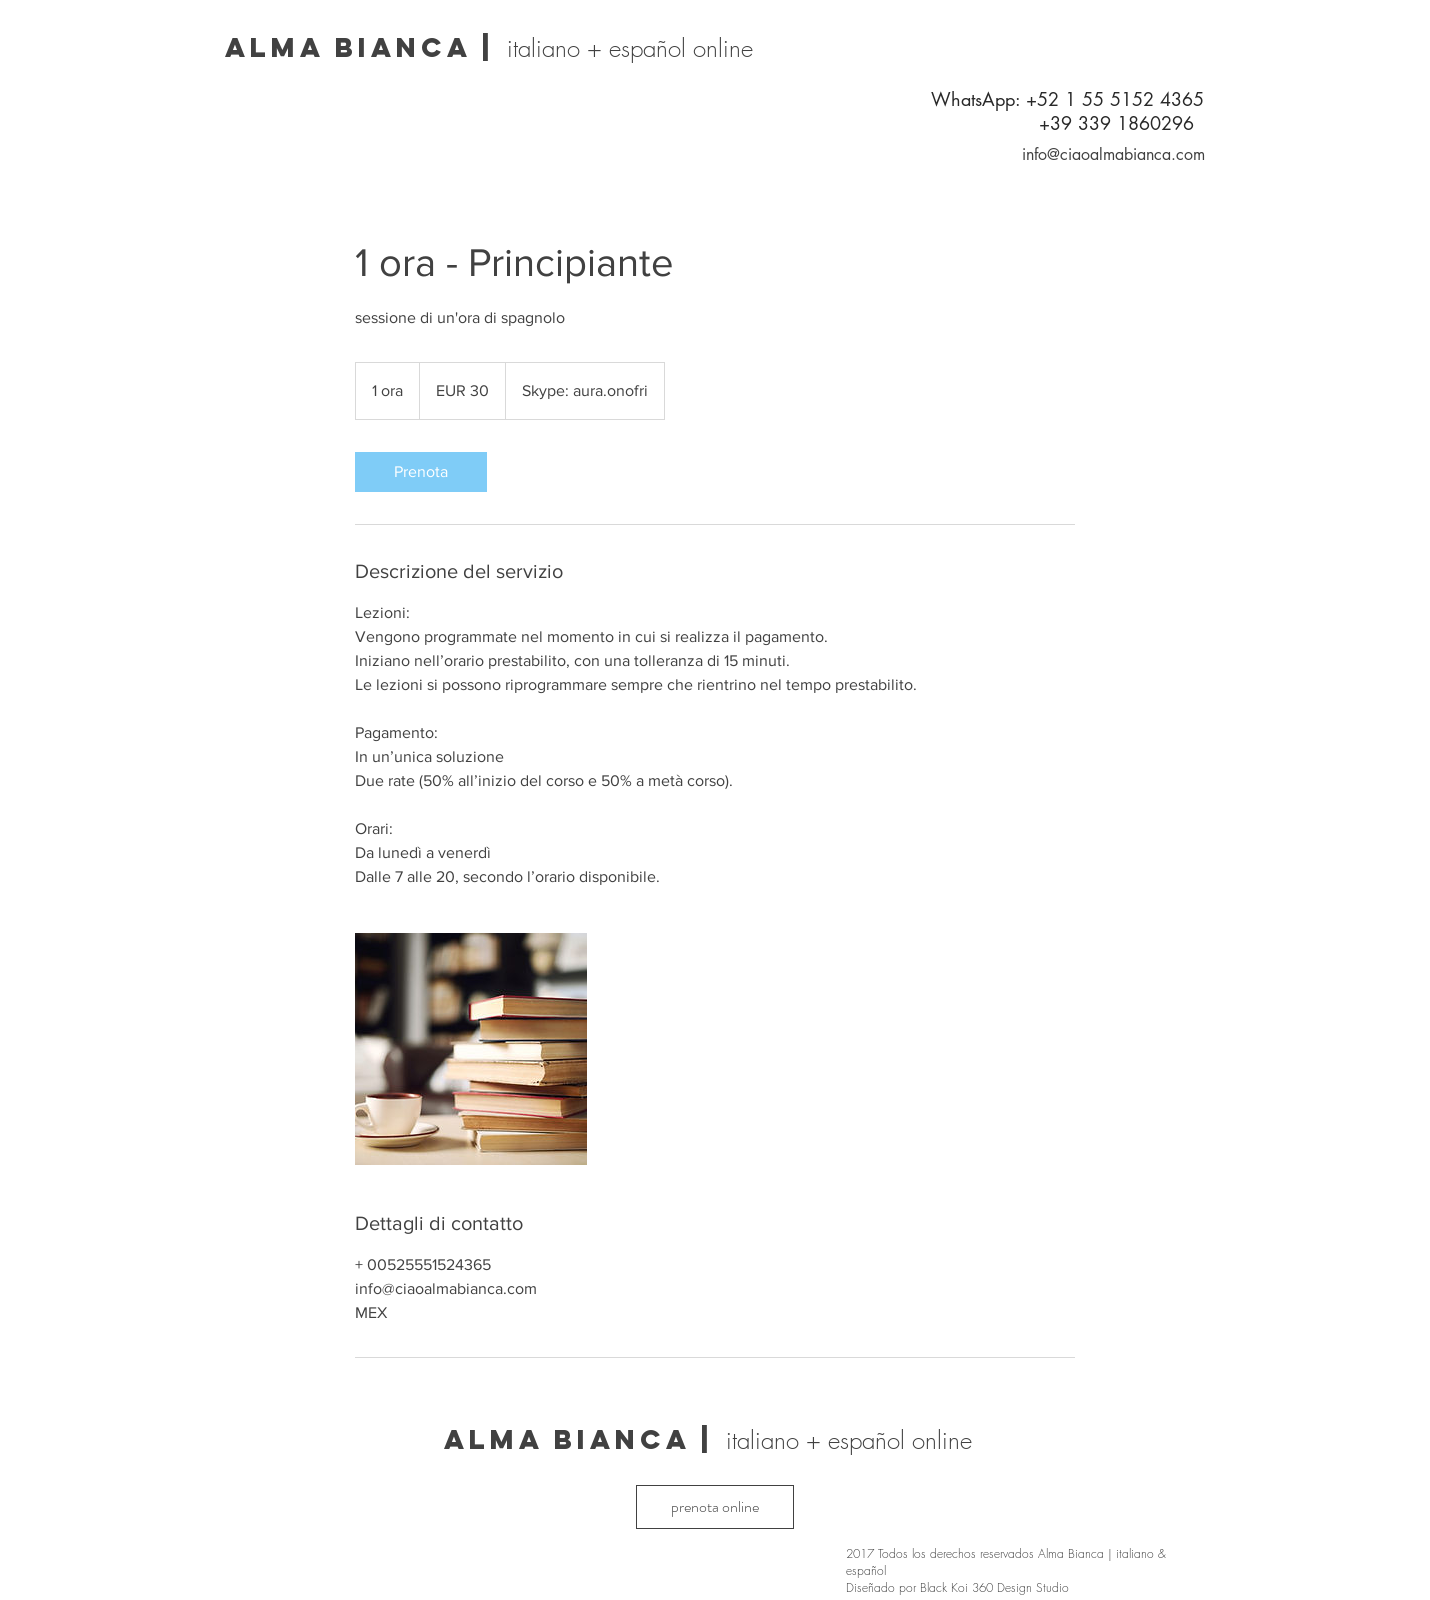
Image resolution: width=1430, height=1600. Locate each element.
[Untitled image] (471, 1049)
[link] (421, 472)
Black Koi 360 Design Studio (994, 1587)
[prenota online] (715, 1507)
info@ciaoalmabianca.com (1113, 154)
